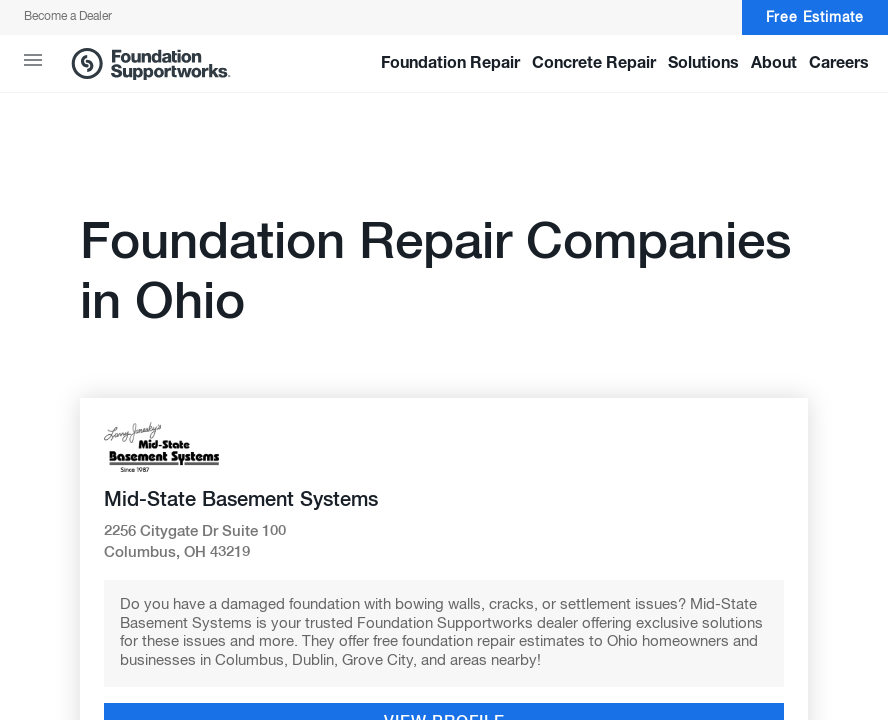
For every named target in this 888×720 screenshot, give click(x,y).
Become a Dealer (68, 17)
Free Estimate (815, 18)
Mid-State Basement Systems (241, 500)
